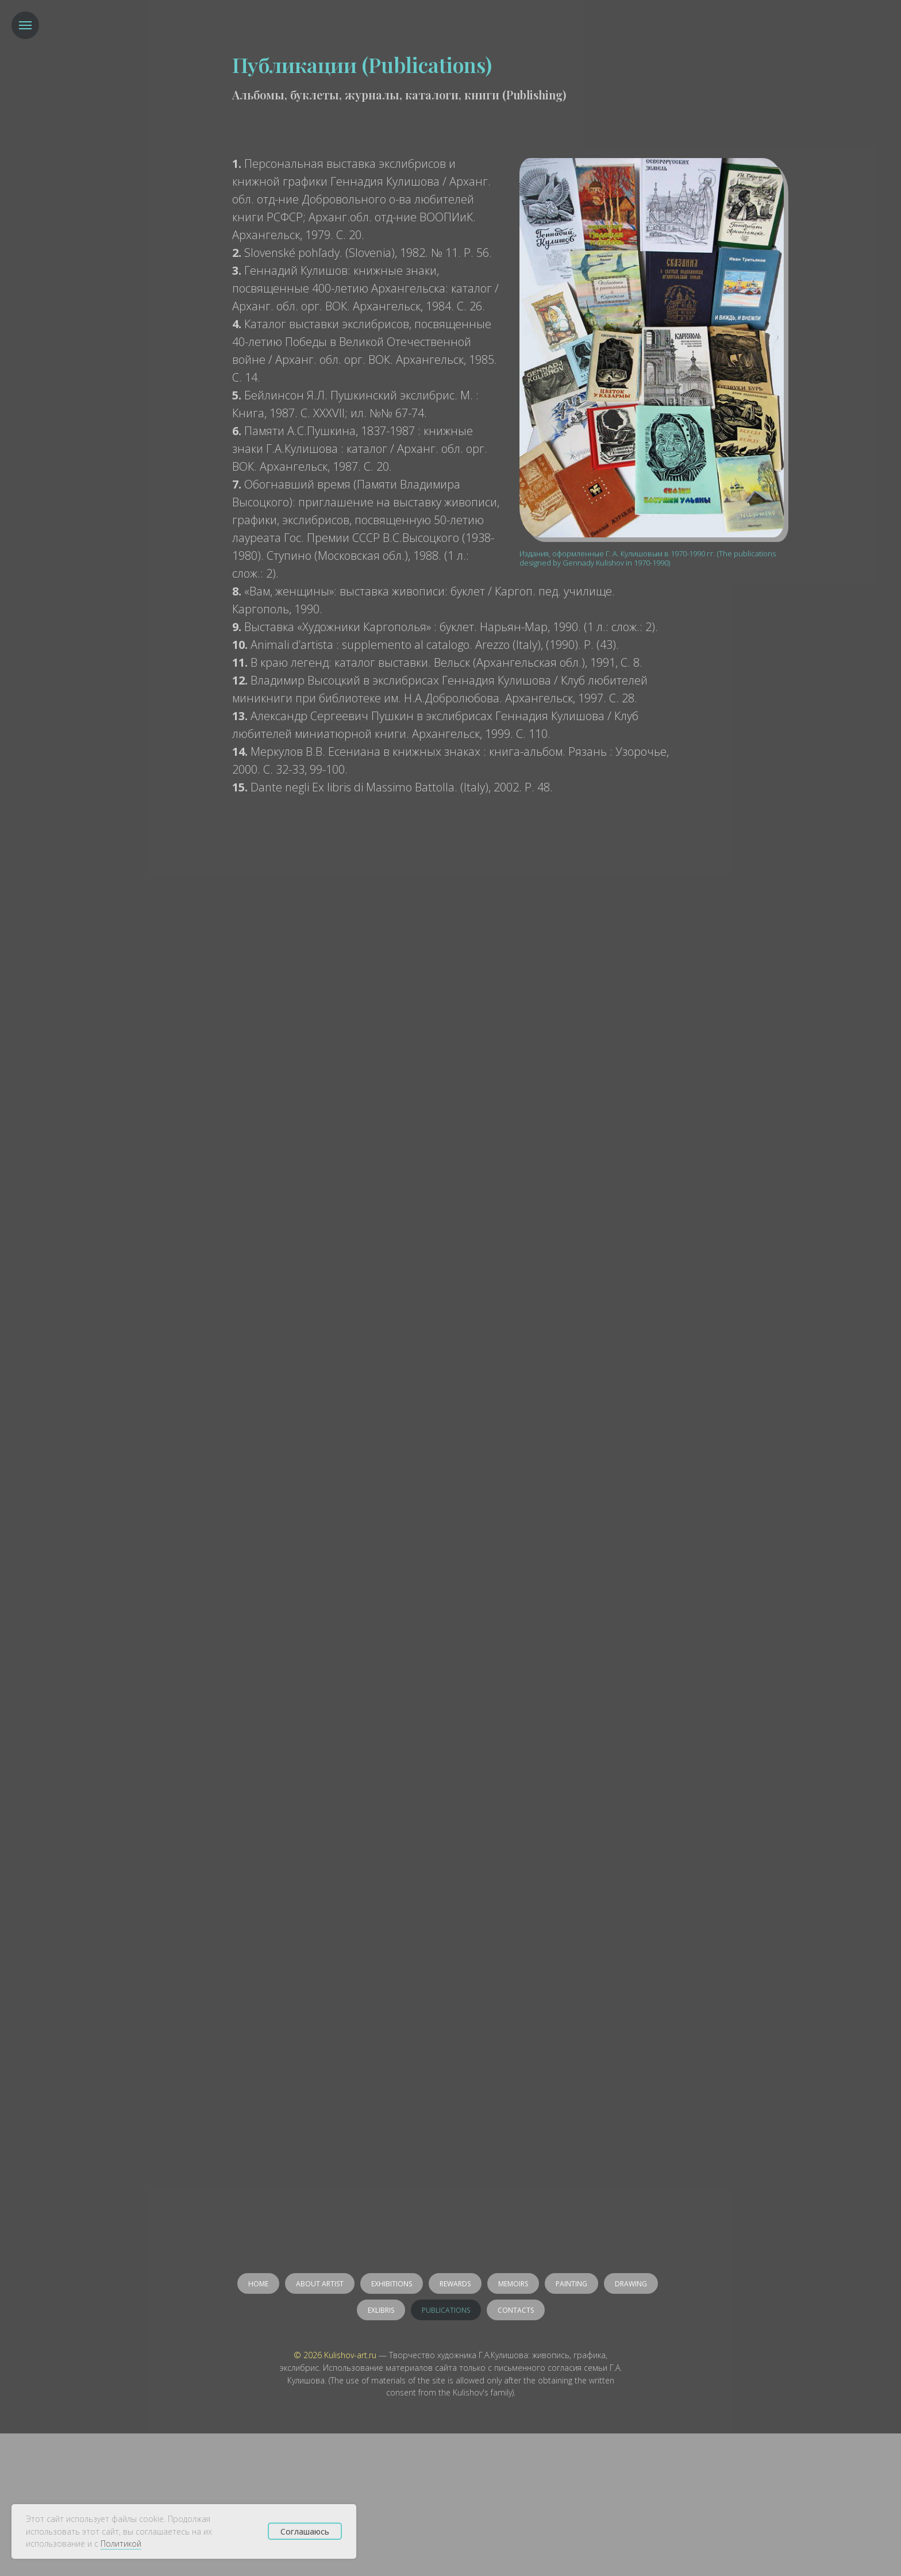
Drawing (631, 2284)
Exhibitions (391, 2284)
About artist (320, 2284)
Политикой (121, 2543)
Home (258, 2284)
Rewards (455, 2284)
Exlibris (381, 2310)
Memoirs (513, 2284)
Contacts (516, 2310)
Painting (571, 2284)
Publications (446, 2310)
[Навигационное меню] (25, 25)
